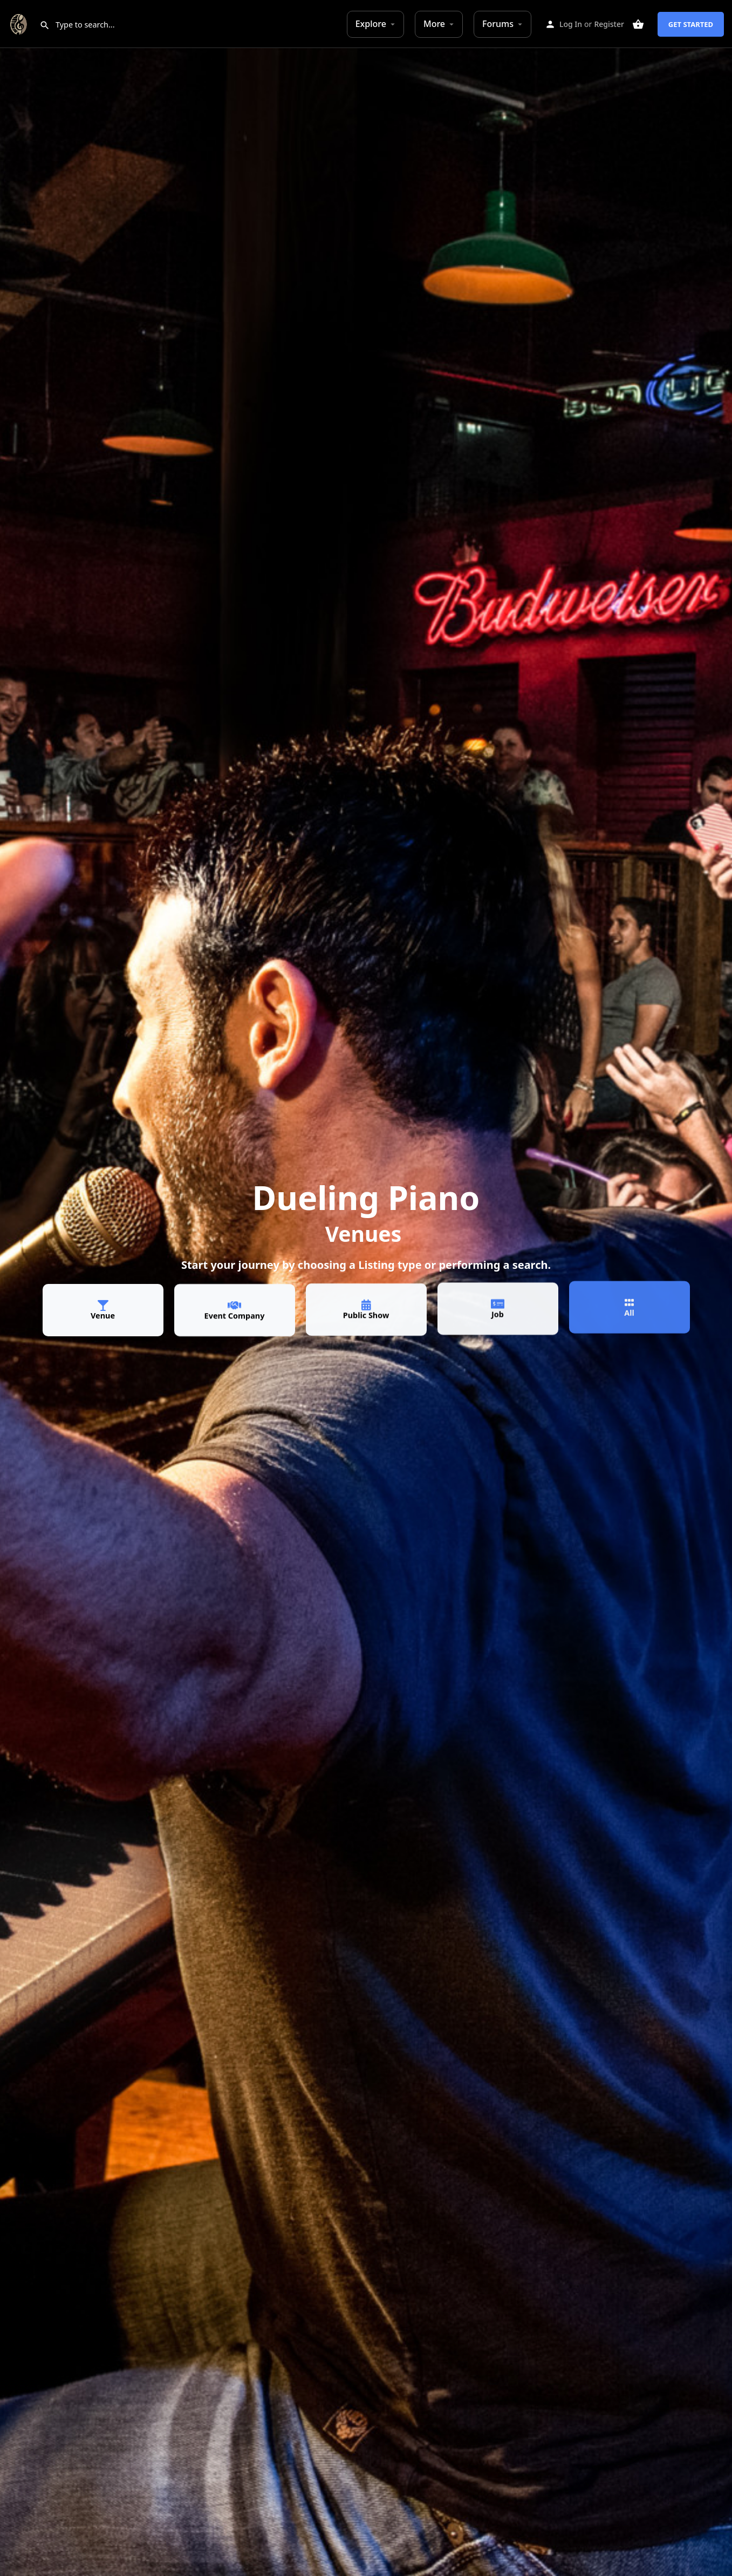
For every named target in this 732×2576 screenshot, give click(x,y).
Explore (370, 24)
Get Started (690, 24)
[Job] (497, 1291)
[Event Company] (234, 1301)
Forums (498, 24)
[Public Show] (366, 1295)
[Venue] (103, 1302)
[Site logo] (19, 23)
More (434, 24)
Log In (570, 24)
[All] (629, 1285)
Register (609, 24)
